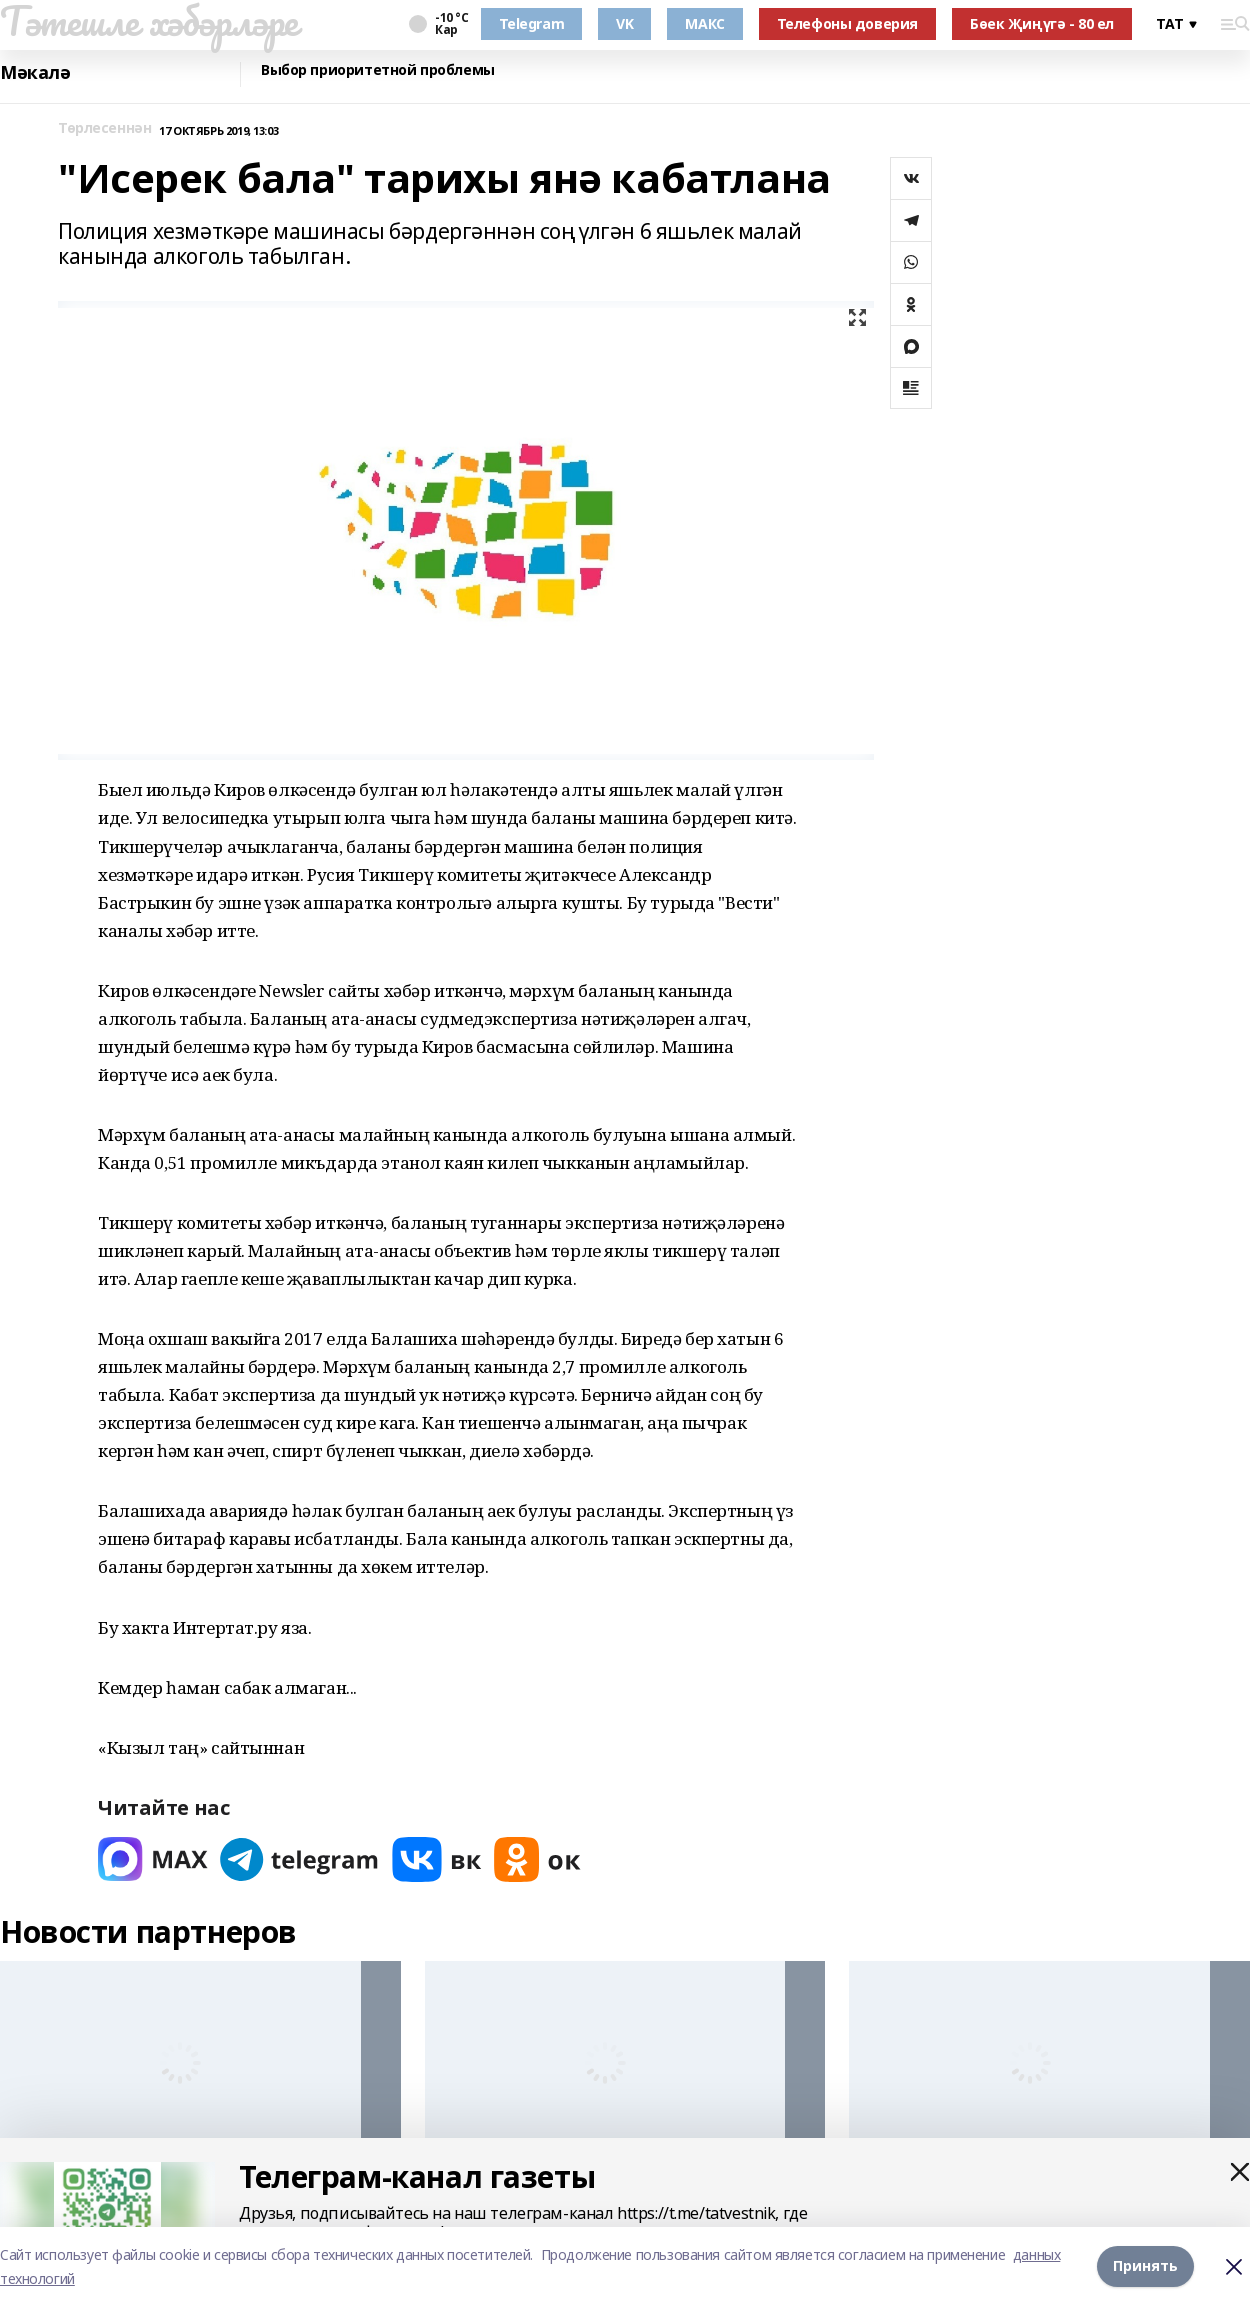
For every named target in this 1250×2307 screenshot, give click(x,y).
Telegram (532, 23)
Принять (1145, 2266)
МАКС (704, 23)
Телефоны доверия (847, 23)
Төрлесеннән (104, 128)
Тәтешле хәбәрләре (149, 21)
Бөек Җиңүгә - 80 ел (1042, 23)
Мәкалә (35, 72)
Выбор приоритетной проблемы (378, 70)
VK (624, 23)
